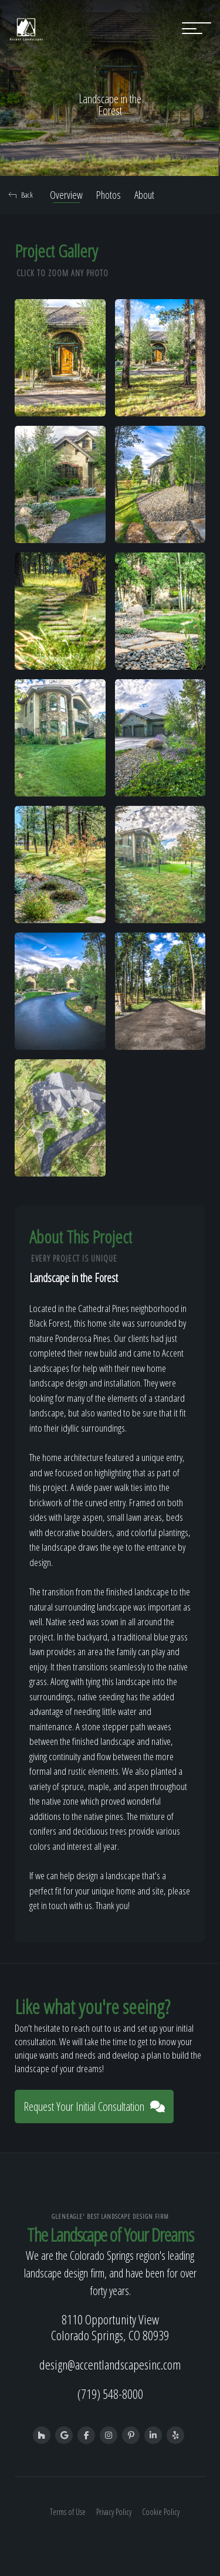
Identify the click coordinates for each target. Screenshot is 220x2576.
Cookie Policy (161, 2511)
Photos (108, 195)
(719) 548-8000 (110, 2393)
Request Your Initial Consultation (94, 2106)
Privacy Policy (113, 2511)
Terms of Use (68, 2511)
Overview (66, 195)
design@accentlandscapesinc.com (110, 2364)
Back (21, 194)
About (144, 195)
